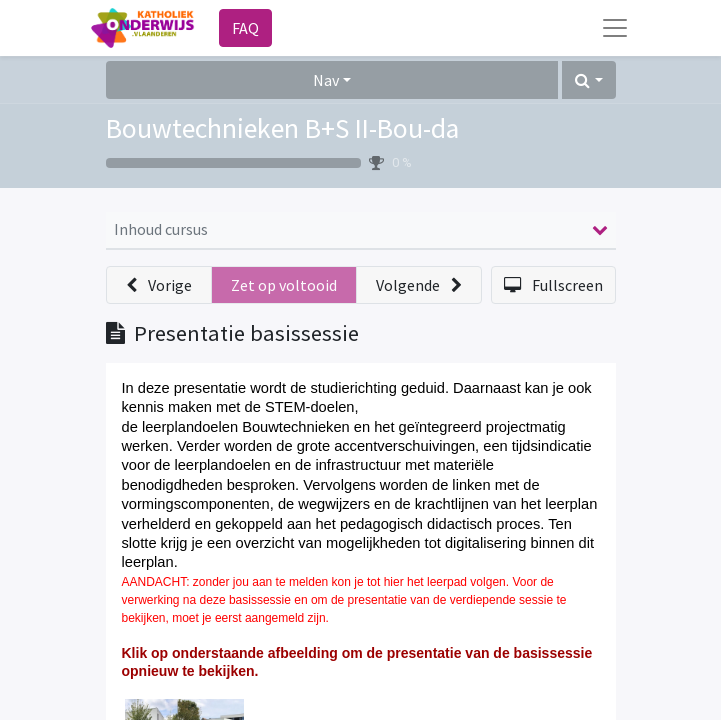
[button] (588, 80)
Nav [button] (326, 80)
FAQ (245, 28)
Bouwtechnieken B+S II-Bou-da (282, 128)
